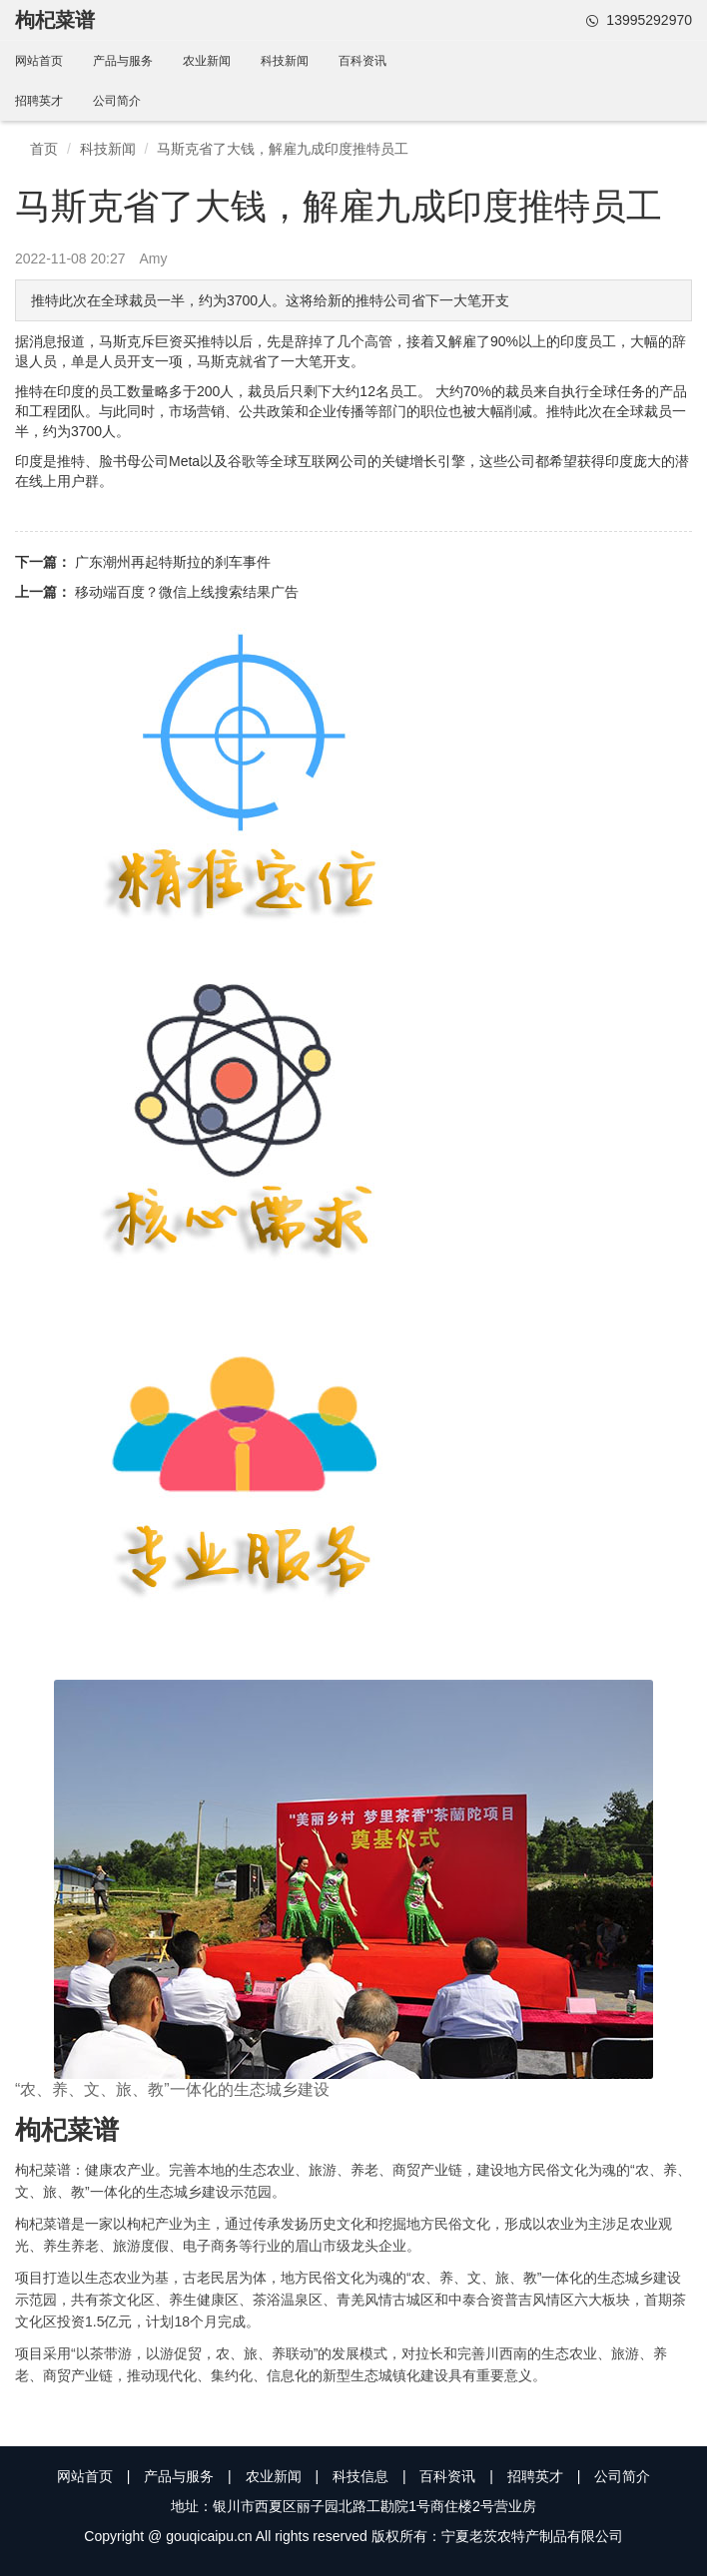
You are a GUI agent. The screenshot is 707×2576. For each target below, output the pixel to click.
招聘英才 (39, 101)
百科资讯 (362, 61)
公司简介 (117, 101)
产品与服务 (123, 61)
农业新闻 (207, 61)
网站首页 (39, 61)
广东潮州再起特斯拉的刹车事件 (173, 562)
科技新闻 (285, 61)
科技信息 (360, 2476)
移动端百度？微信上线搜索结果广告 (187, 592)
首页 (44, 149)
